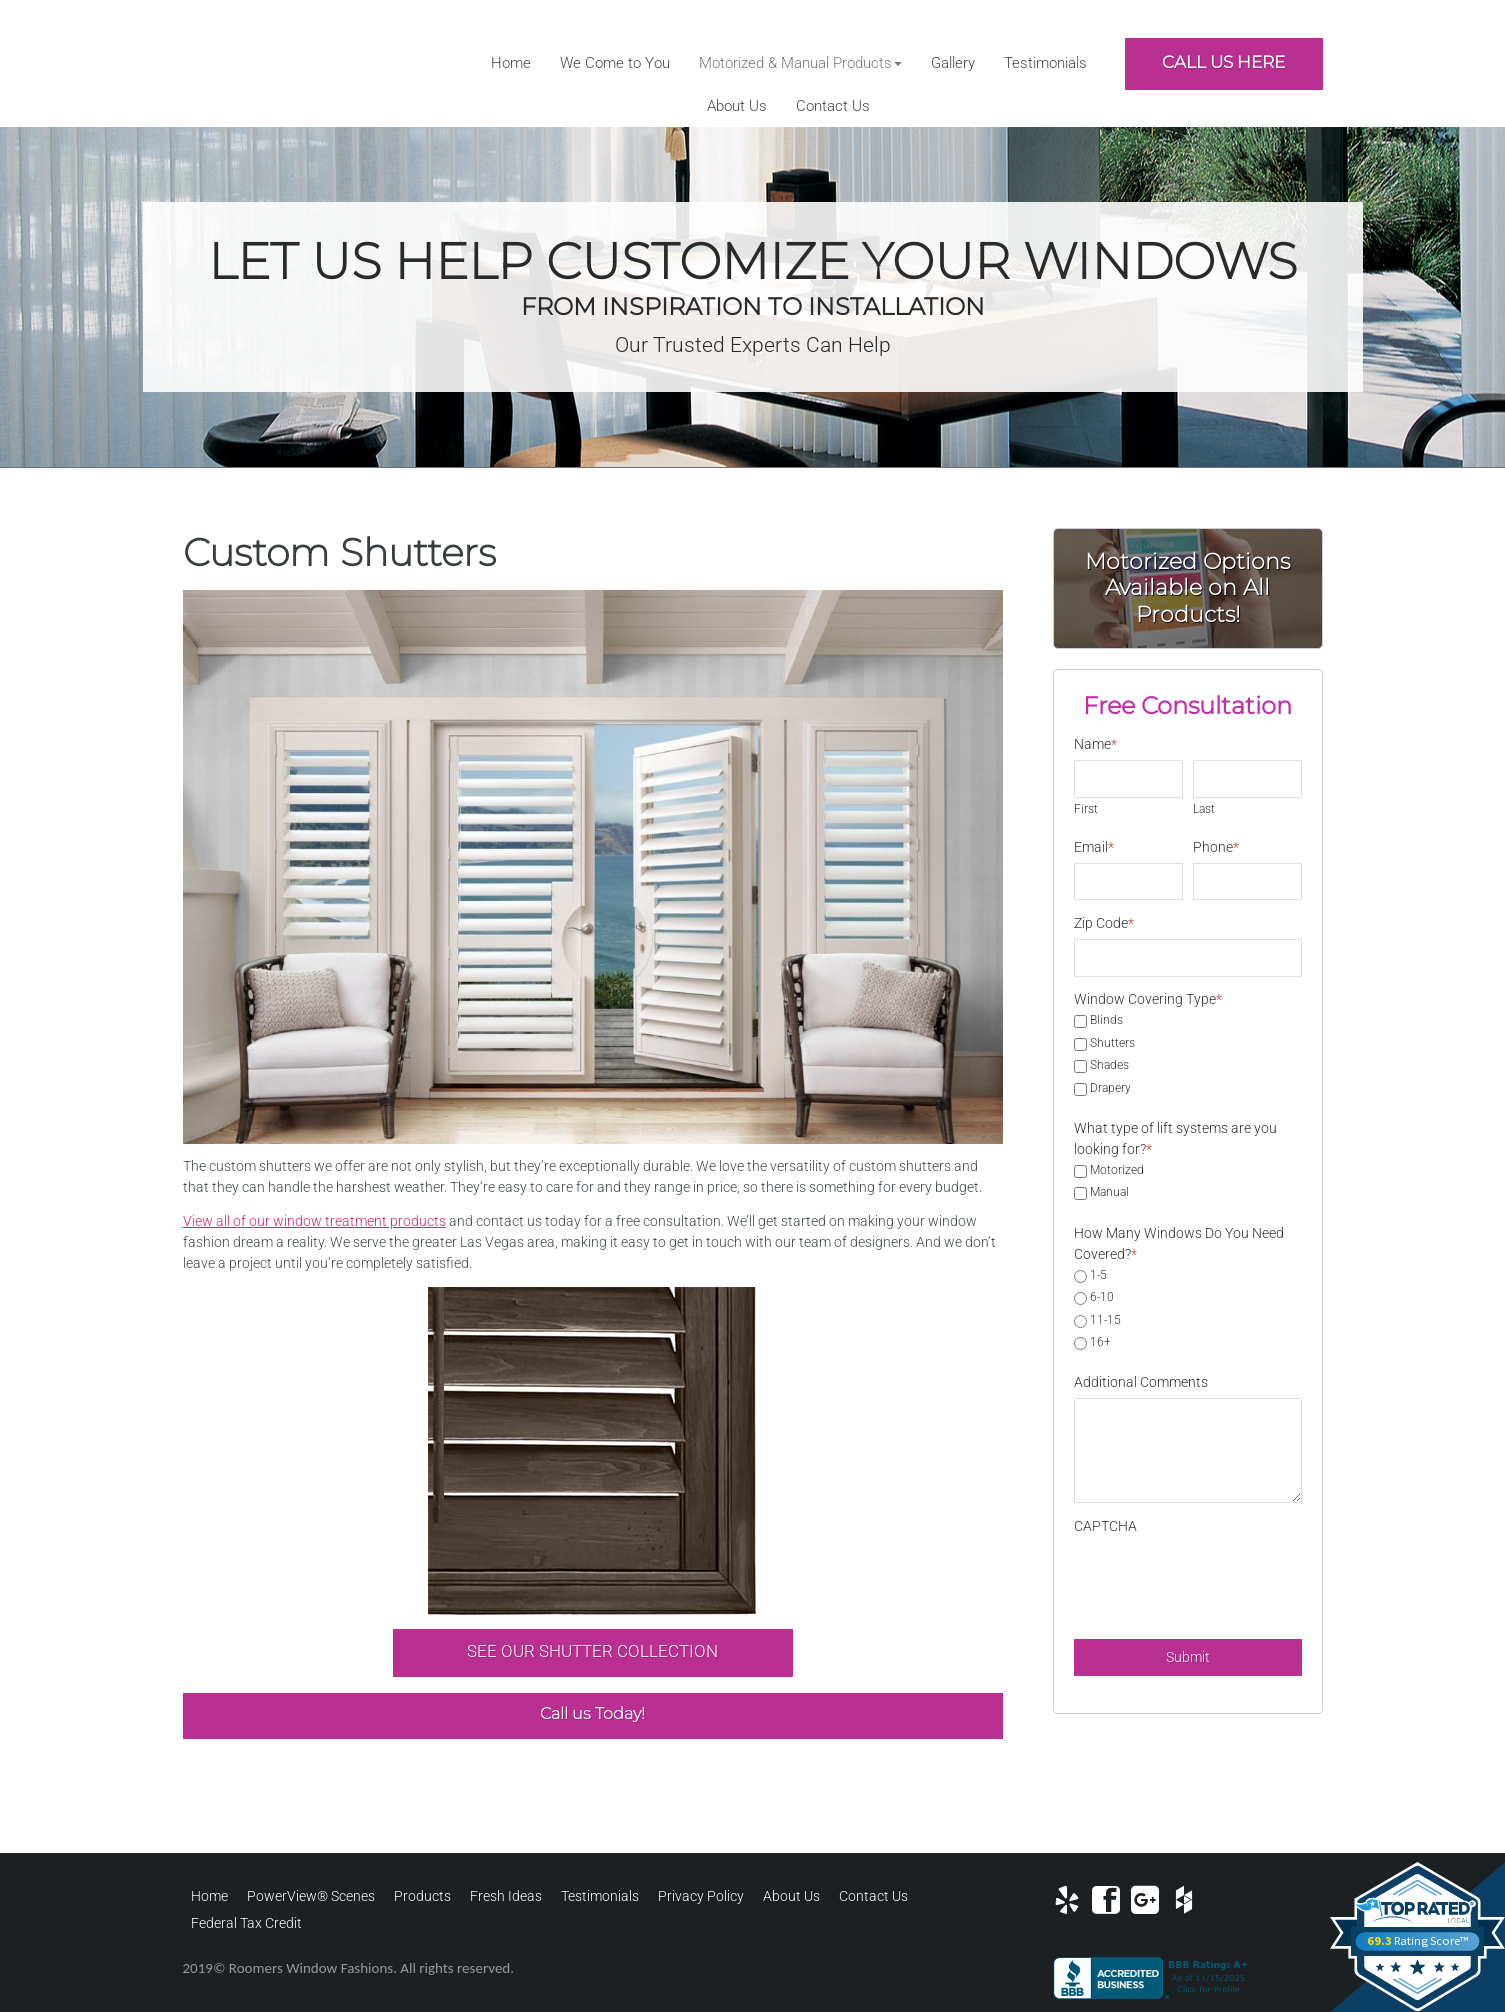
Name (1095, 744)
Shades (1109, 1066)
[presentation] (1226, 1581)
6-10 (1102, 1298)
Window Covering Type (1148, 999)
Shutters (1112, 1044)
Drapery (1110, 1089)
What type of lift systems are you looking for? (1175, 1138)
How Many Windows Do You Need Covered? (1179, 1243)
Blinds (1106, 1021)
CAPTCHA (1105, 1526)
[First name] (1128, 779)
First (1086, 809)
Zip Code (1104, 923)
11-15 (1105, 1321)
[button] (800, 63)
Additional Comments (1141, 1382)
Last (1204, 809)
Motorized (1117, 1171)
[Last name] (1247, 779)
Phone (1216, 847)
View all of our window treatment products (314, 1221)
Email (1094, 847)
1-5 (1098, 1276)
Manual (1109, 1193)
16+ (1100, 1343)
